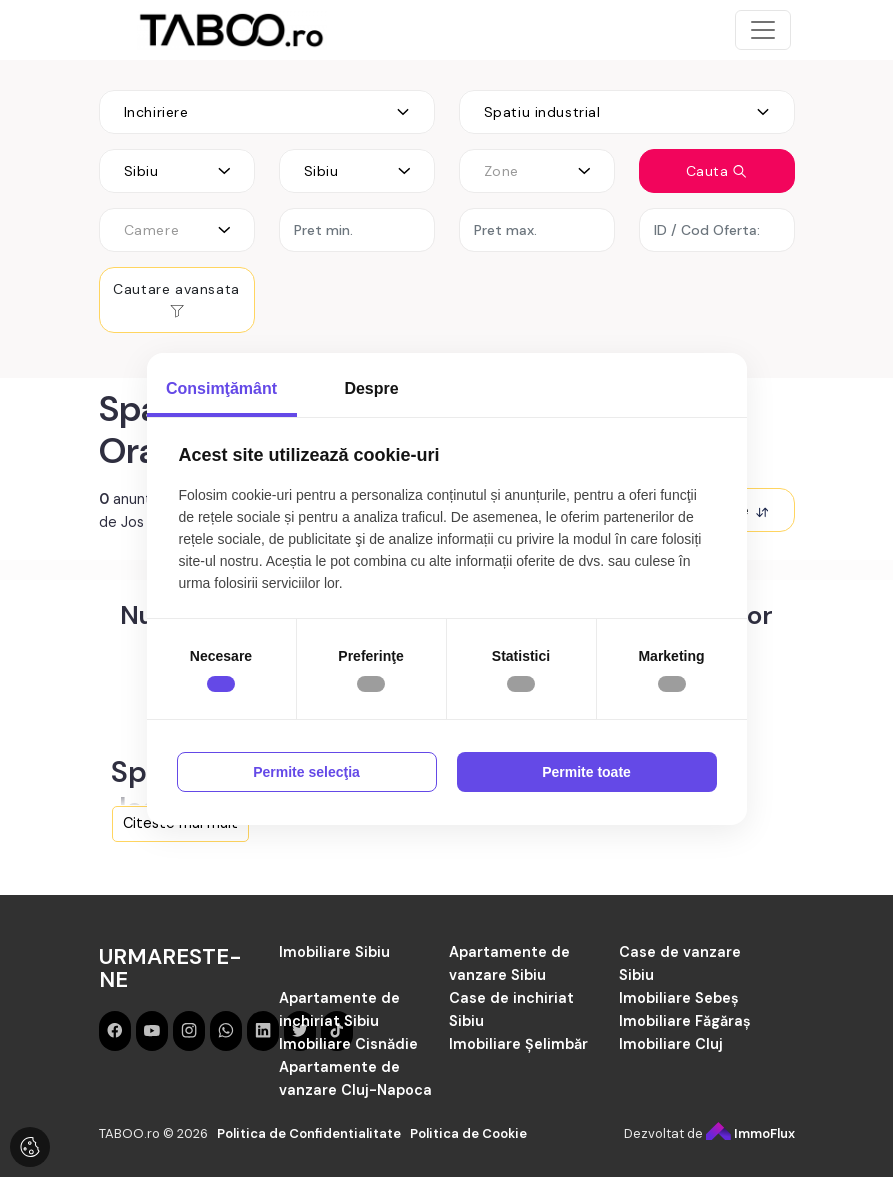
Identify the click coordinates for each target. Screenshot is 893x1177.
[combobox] (267, 112)
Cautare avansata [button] (176, 299)
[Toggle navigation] (763, 30)
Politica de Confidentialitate (309, 1133)
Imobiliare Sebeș (679, 998)
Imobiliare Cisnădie (348, 1044)
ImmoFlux (750, 1133)
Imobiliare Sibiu (334, 952)
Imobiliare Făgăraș (685, 1021)
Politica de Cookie (468, 1133)
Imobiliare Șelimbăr (518, 1044)
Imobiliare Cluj (671, 1044)
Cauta (717, 171)
